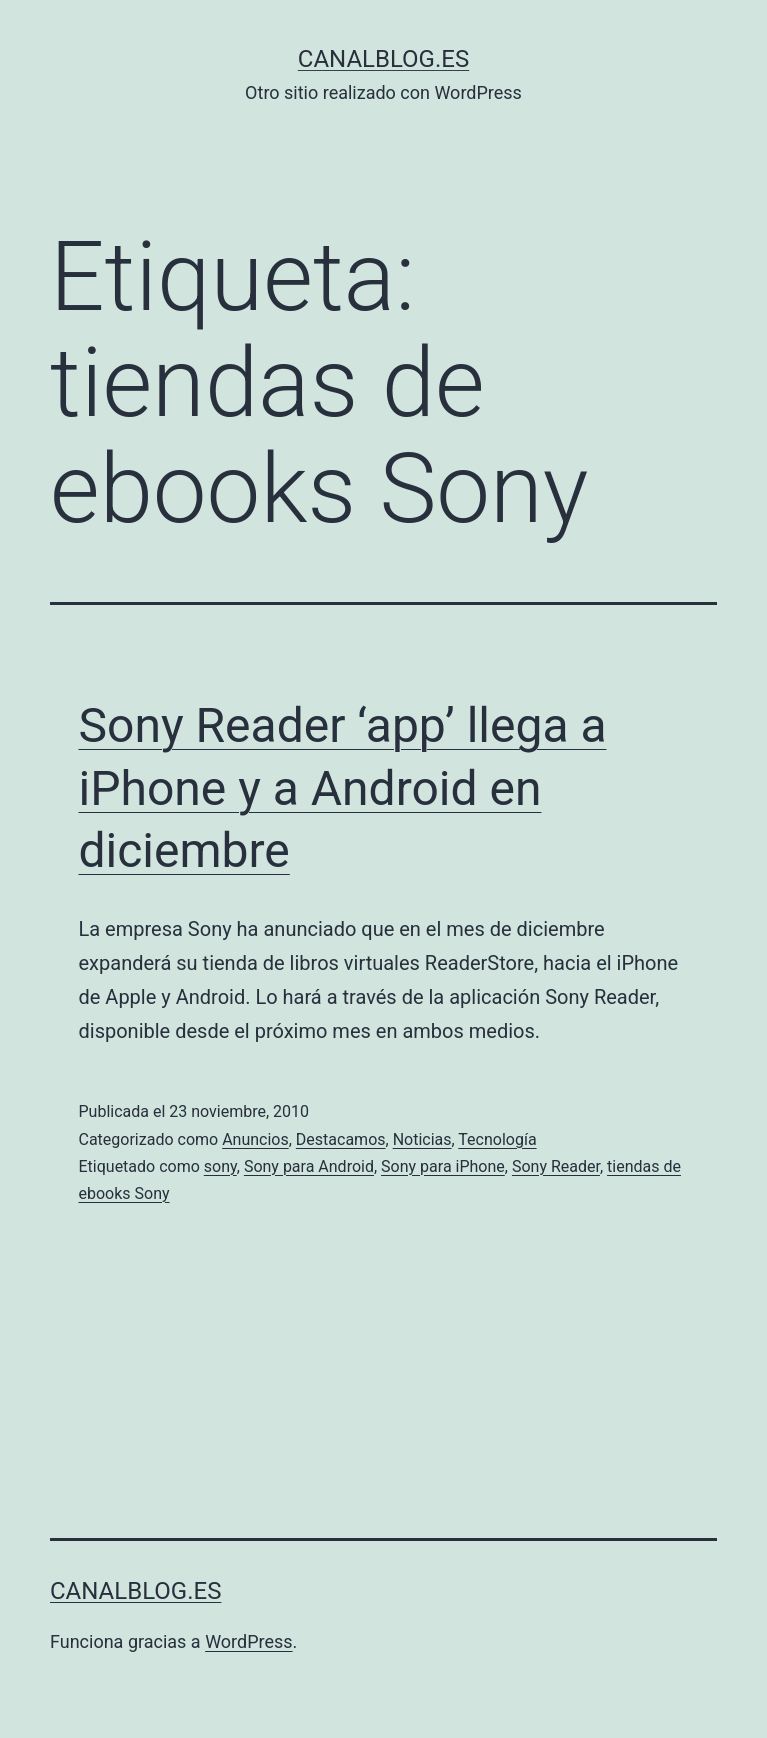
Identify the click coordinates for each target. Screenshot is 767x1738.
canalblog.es (383, 59)
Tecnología (497, 1139)
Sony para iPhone (443, 1166)
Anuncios (255, 1139)
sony (220, 1166)
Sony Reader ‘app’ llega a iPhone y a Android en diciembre (343, 788)
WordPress (248, 1641)
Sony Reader (556, 1166)
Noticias (422, 1139)
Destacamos (341, 1139)
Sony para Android (309, 1166)
